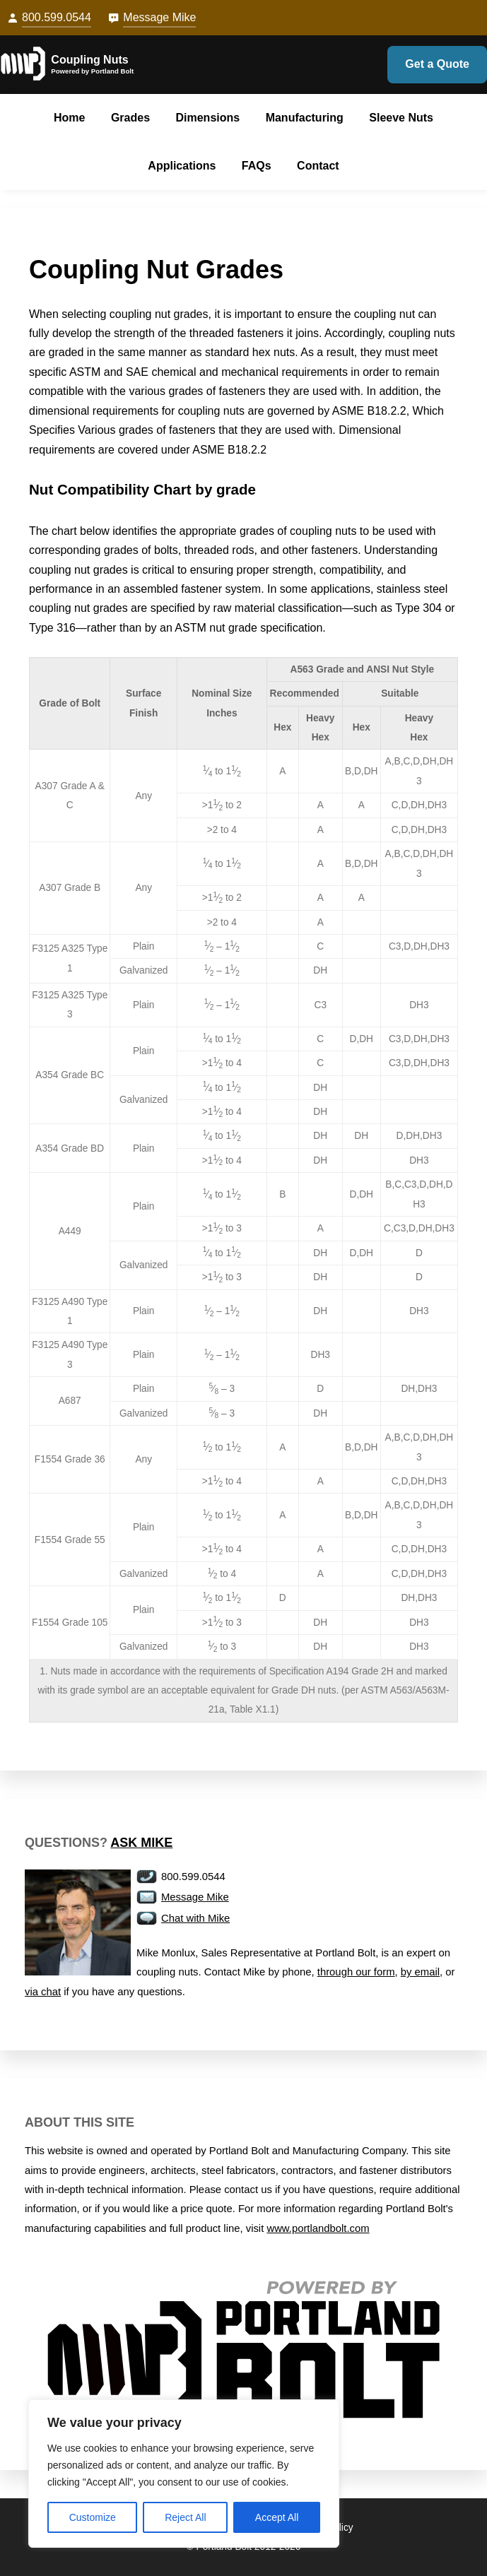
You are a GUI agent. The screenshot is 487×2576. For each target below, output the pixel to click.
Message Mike (159, 17)
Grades (130, 118)
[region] (183, 2473)
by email (420, 1972)
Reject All (185, 2517)
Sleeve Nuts (401, 118)
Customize (92, 2517)
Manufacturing (305, 118)
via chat (43, 1991)
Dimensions (207, 118)
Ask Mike (141, 1843)
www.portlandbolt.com (317, 2228)
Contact (318, 166)
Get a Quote (437, 64)
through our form (356, 1972)
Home (69, 118)
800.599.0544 (56, 17)
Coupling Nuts (89, 60)
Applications (182, 166)
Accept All (276, 2517)
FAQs (256, 166)
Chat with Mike (195, 1918)
